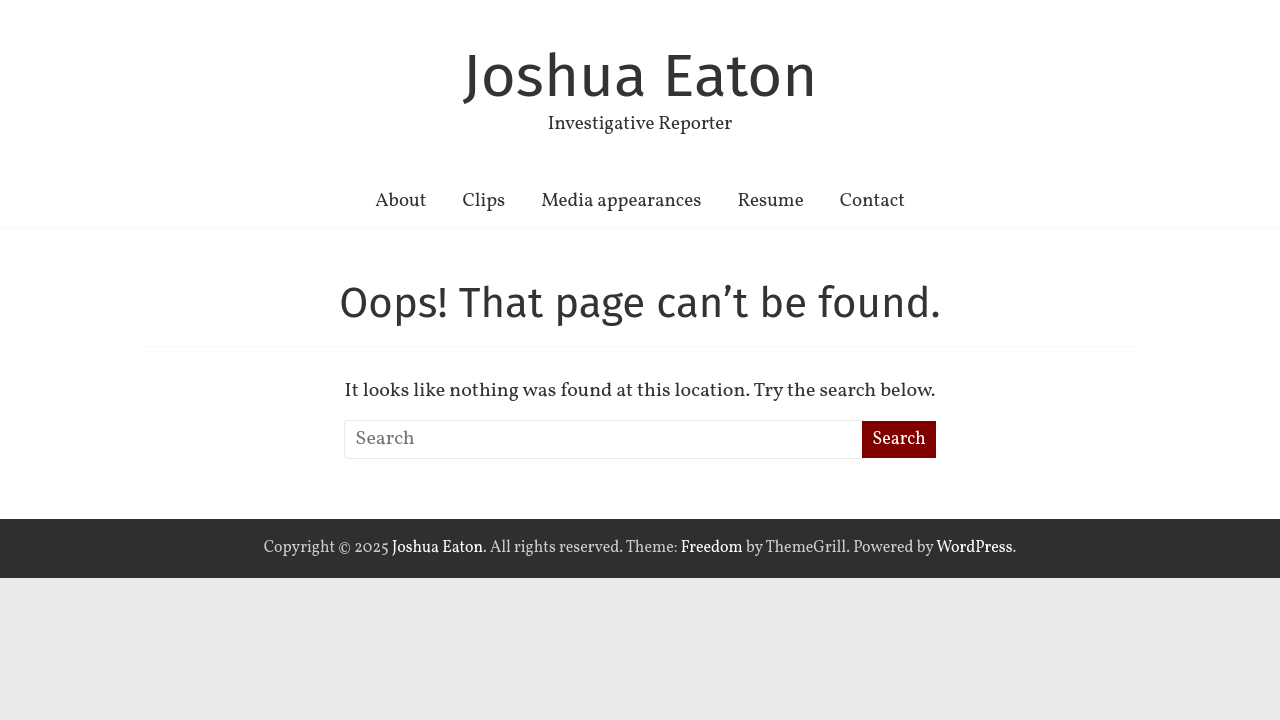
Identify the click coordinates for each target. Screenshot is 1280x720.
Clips (483, 201)
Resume (770, 201)
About (400, 201)
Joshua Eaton (640, 76)
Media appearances (621, 201)
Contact (872, 201)
